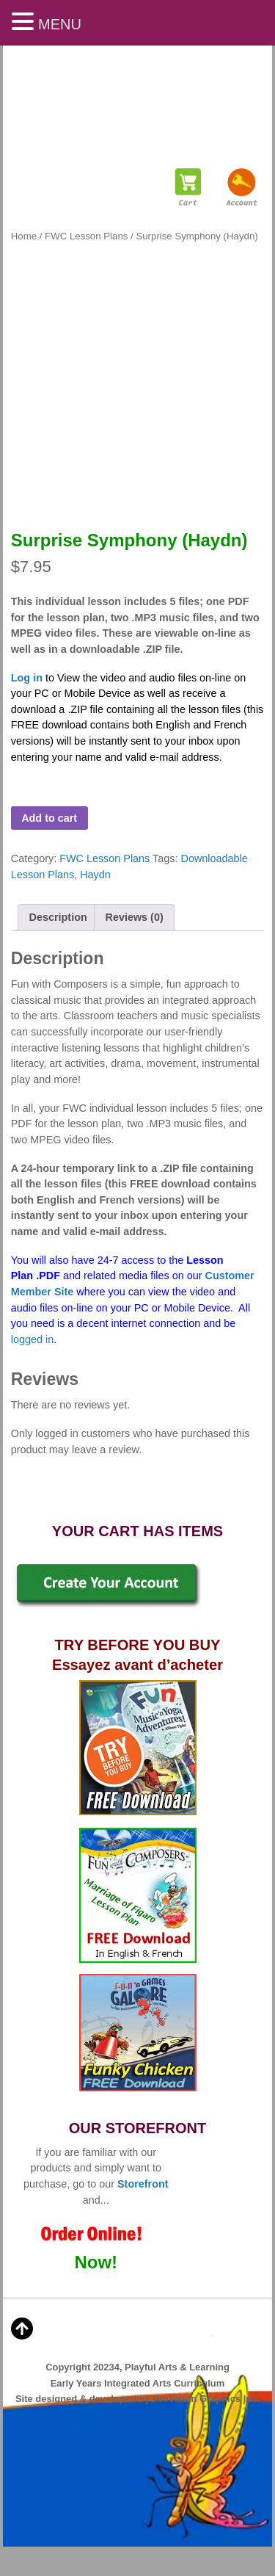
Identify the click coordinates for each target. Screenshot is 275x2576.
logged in (32, 1339)
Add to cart (49, 818)
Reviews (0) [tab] (135, 917)
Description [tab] (58, 917)
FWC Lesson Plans (86, 236)
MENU (59, 24)
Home (24, 236)
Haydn (95, 874)
